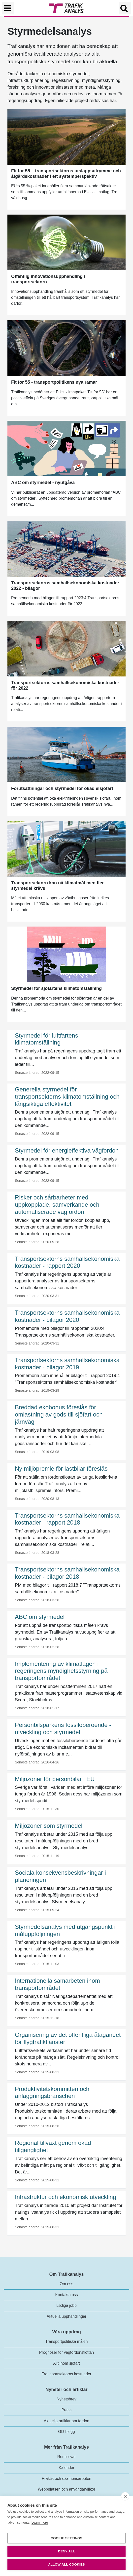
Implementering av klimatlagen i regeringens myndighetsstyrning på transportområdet (61, 1670)
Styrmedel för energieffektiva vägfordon (67, 1150)
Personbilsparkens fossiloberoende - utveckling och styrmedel (63, 1728)
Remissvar (66, 2457)
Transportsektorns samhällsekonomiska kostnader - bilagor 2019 (67, 1364)
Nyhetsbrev (66, 2399)
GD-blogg (66, 2431)
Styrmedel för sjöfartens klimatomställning (56, 988)
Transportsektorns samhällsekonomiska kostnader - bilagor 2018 (67, 1573)
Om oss (66, 2284)
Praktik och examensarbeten (66, 2478)
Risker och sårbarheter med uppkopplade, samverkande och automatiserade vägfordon (57, 1204)
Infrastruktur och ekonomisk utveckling (65, 2197)
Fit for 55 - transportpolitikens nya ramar (54, 382)
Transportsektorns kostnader (66, 2374)
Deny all (66, 2551)
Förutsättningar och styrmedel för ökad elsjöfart (62, 788)
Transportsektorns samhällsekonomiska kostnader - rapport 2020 (67, 1262)
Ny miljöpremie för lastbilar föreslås (61, 1468)
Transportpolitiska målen (66, 2341)
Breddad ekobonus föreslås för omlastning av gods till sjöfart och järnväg (59, 1414)
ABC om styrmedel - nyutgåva (43, 482)
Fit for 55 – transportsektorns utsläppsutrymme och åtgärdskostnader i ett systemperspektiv (66, 173)
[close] (125, 2496)
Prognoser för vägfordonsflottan (66, 2352)
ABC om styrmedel (40, 1616)
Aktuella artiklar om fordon (66, 2421)
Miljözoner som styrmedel (48, 1825)
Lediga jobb (66, 2305)
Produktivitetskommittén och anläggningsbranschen (52, 2092)
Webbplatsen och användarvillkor (66, 2489)
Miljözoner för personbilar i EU (55, 1779)
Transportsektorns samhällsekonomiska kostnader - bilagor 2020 (67, 1316)
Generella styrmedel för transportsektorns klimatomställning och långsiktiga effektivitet (67, 1096)
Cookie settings (66, 2538)
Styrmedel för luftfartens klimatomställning (46, 1039)
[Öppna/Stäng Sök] (125, 8)
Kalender (66, 2467)
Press (66, 2410)
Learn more (40, 2522)
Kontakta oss (66, 2295)
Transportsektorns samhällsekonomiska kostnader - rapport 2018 (67, 1519)
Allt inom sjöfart (66, 2363)
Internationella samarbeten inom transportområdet (57, 1984)
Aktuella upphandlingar (66, 2316)
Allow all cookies (66, 2564)
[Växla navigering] (8, 8)
